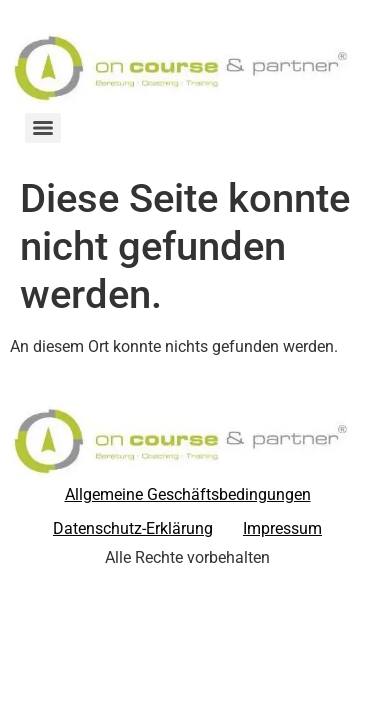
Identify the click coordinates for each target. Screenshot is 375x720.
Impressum (282, 528)
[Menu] (43, 128)
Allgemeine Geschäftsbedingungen (188, 494)
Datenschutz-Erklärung (133, 528)
